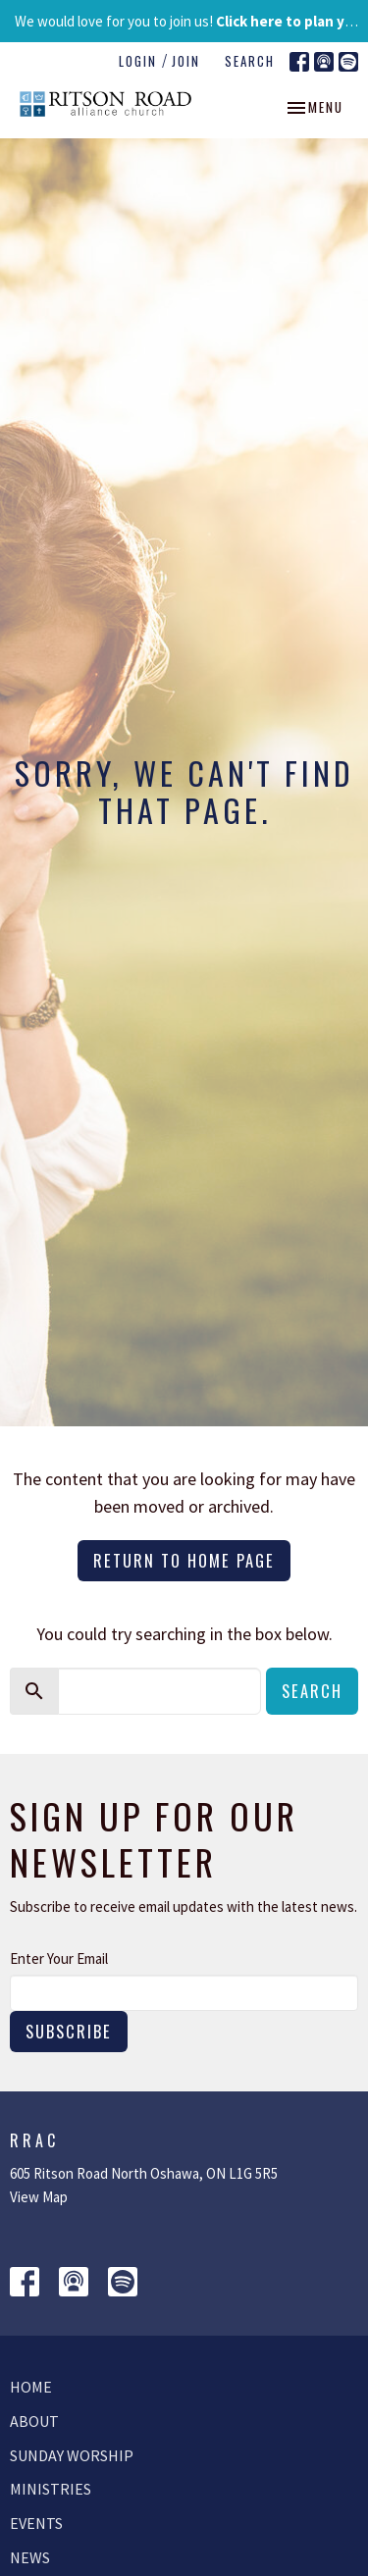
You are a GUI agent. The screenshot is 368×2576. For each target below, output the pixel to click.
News (30, 2557)
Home (31, 2386)
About (34, 2421)
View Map (39, 2197)
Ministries (50, 2489)
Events (36, 2523)
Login (138, 61)
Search (250, 61)
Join (186, 61)
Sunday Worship (71, 2455)
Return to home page (184, 1560)
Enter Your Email (59, 1958)
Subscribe (69, 2031)
